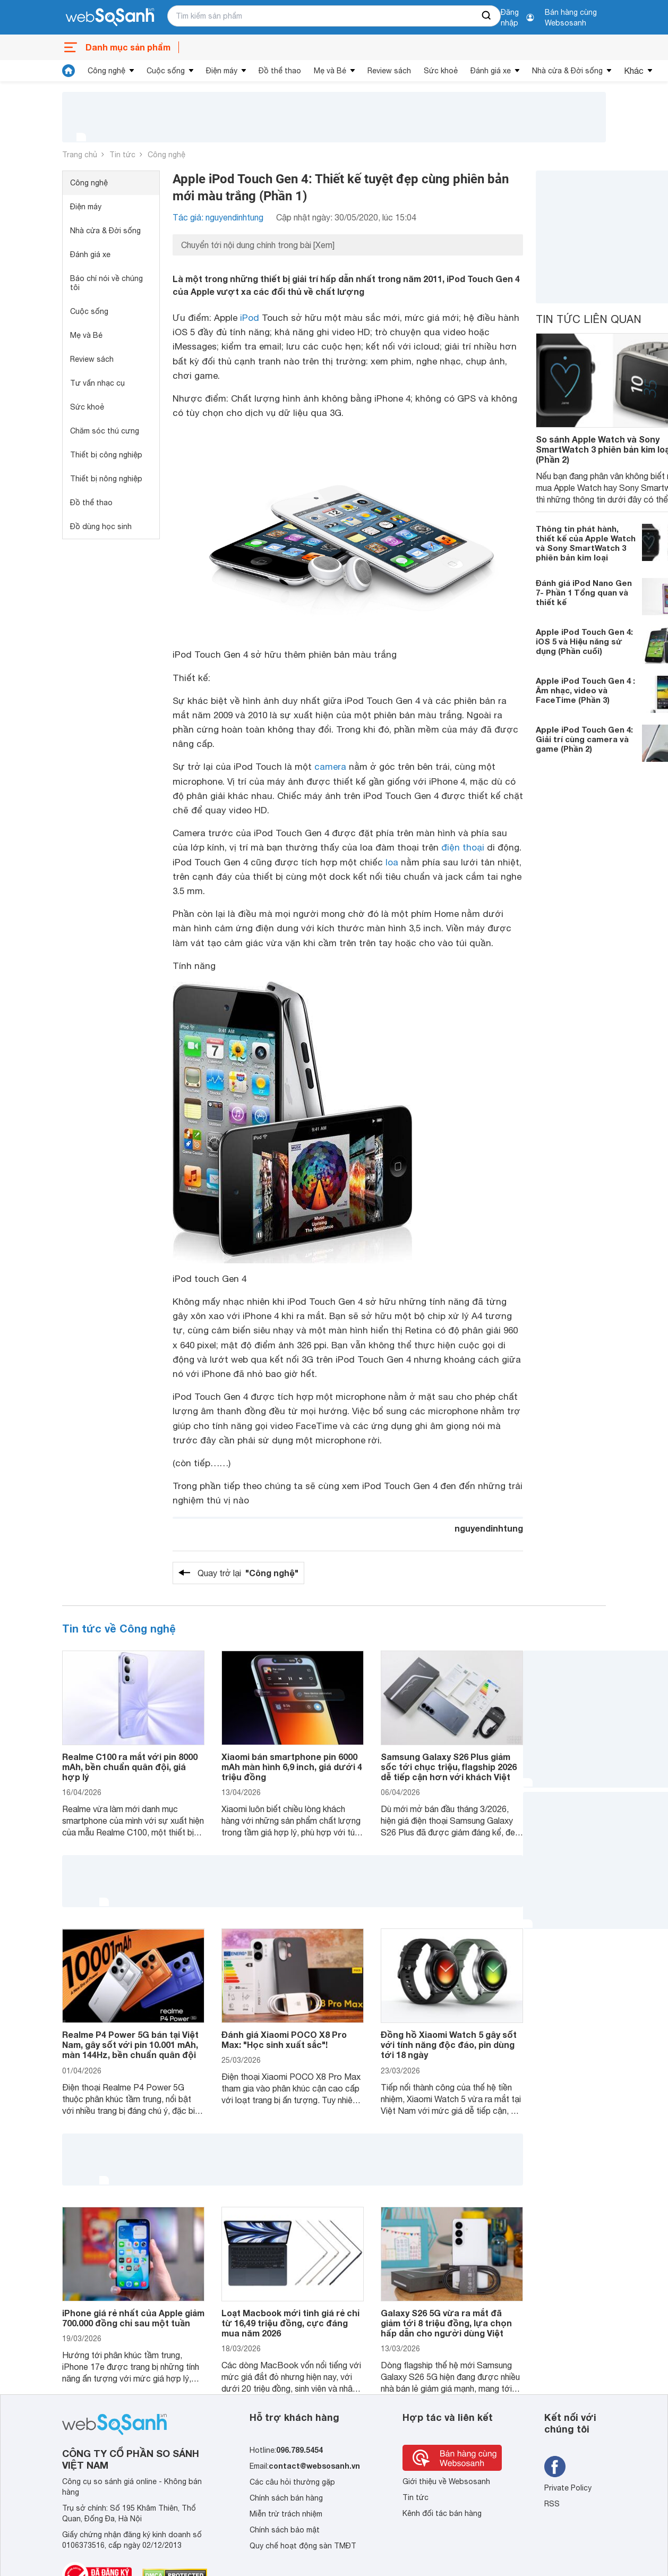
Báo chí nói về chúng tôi (106, 283)
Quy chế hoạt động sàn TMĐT (303, 2545)
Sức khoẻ (441, 70)
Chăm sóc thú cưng (104, 431)
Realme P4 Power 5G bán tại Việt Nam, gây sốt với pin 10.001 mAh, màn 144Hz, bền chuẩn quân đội (130, 2044)
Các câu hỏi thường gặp (292, 2482)
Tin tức (122, 154)
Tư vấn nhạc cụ (97, 383)
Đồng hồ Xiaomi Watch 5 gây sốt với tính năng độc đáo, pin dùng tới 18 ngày (449, 2044)
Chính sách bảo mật (285, 2530)
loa (392, 862)
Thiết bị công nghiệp (106, 454)
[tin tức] (68, 70)
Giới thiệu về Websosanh (446, 2481)
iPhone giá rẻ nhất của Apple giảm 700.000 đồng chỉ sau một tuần (133, 2318)
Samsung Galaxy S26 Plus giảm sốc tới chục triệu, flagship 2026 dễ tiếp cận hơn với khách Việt (449, 1767)
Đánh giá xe (490, 70)
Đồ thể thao (280, 70)
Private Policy (568, 2488)
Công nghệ (106, 70)
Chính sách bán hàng (286, 2498)
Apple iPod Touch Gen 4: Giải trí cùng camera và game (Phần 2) (584, 739)
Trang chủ (79, 154)
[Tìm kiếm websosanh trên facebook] (555, 2466)
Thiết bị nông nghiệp (106, 478)
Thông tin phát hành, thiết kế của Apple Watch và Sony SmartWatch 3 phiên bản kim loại (586, 543)
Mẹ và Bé (330, 70)
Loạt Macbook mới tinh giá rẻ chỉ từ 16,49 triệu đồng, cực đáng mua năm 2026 (290, 2323)
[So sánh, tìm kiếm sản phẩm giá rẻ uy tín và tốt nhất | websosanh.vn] (110, 17)
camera (330, 766)
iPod (249, 317)
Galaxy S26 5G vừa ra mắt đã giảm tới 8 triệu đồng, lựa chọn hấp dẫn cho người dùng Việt (446, 2323)
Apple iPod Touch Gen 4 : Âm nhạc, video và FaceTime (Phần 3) (585, 690)
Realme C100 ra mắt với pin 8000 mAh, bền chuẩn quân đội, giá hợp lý (130, 1767)
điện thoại (462, 847)
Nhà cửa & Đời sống (567, 70)
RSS (552, 2504)
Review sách (389, 70)
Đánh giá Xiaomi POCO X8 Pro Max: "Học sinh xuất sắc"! (284, 2039)
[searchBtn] (487, 16)
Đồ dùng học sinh (101, 526)
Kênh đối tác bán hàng (442, 2513)
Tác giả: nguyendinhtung (218, 217)
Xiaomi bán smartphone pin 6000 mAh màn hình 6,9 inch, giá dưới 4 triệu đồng (291, 1767)
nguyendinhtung (489, 1528)
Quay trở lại (248, 1573)
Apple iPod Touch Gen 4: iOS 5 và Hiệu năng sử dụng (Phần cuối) (584, 641)
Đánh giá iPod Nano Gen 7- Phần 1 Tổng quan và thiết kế (584, 592)
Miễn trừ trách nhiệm (286, 2514)
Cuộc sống (166, 70)
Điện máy (221, 70)
